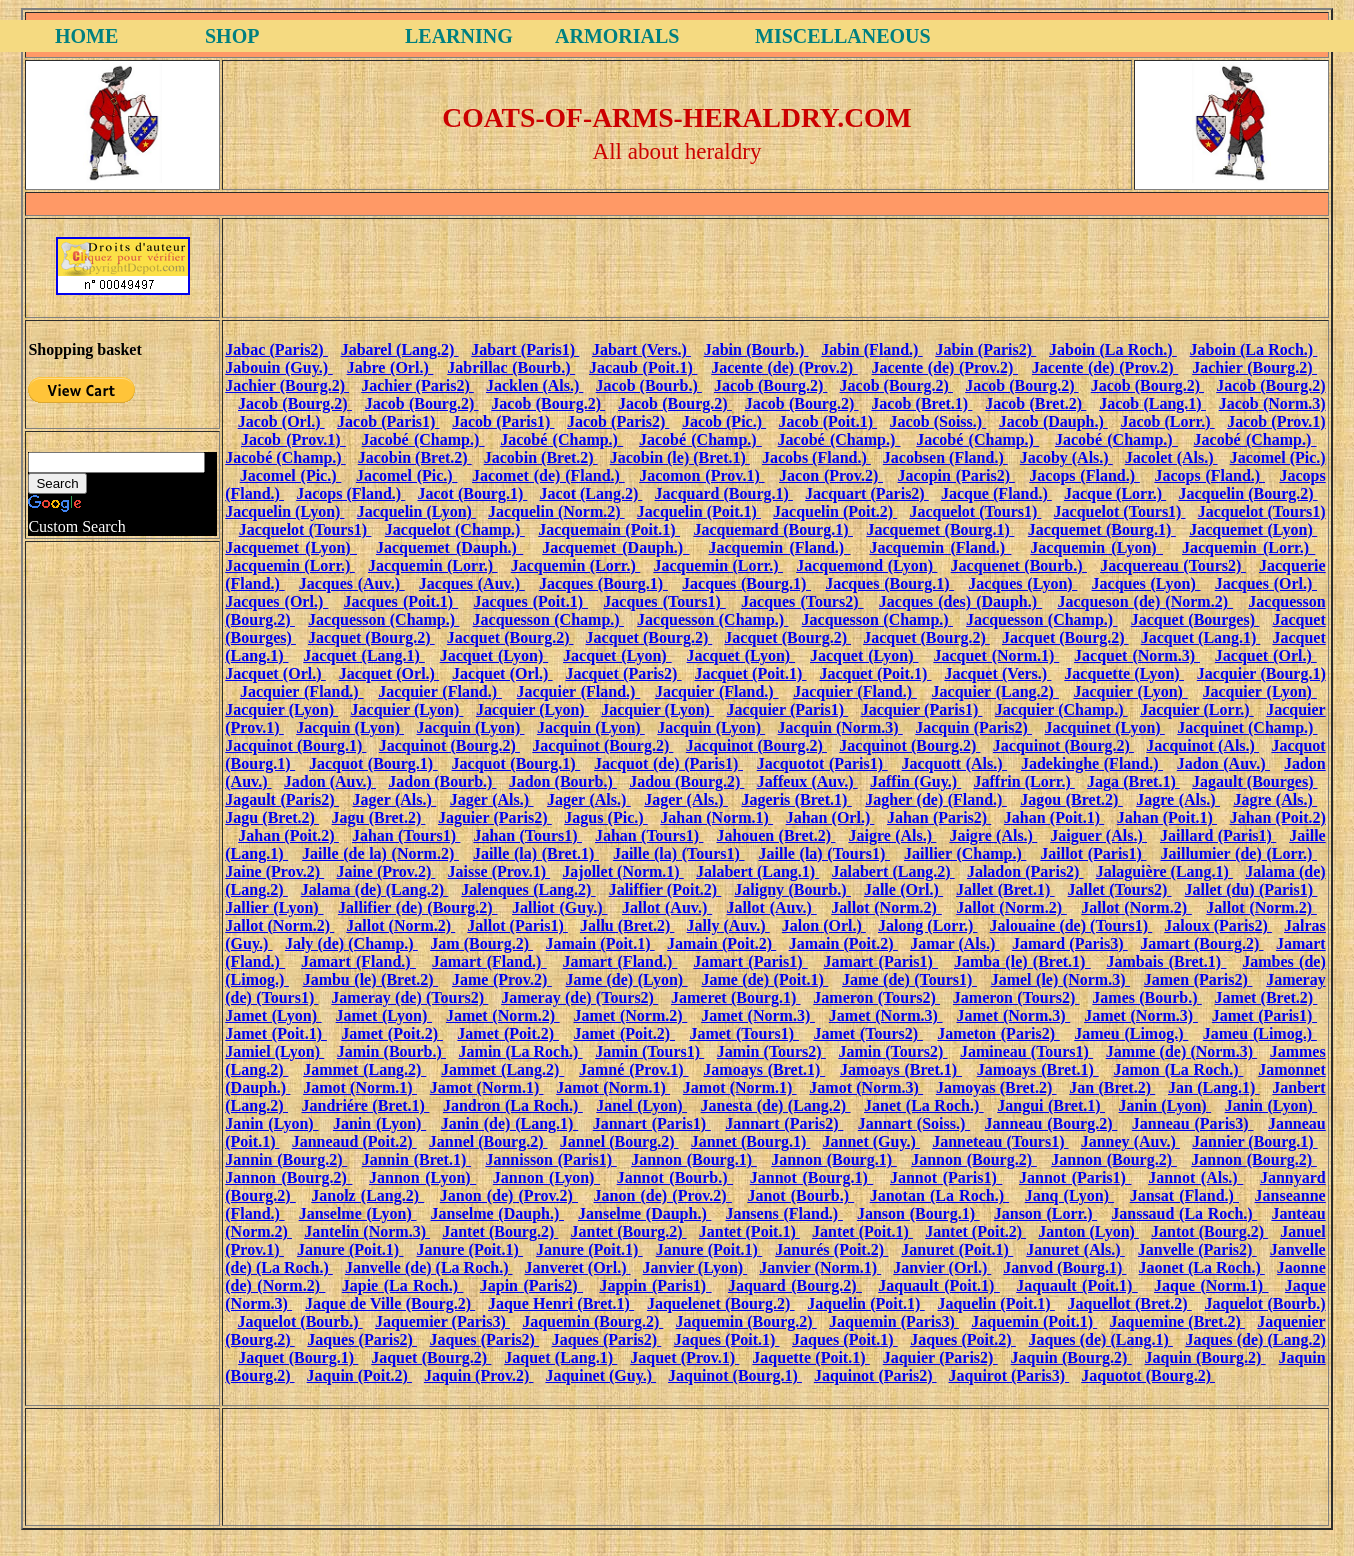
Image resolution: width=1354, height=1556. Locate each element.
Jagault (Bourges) (1255, 781)
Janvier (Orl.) (942, 1267)
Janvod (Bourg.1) (1064, 1267)
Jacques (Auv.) (352, 583)
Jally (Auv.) (728, 925)
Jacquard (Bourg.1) (724, 493)
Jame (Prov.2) (502, 979)
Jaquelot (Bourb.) (1265, 1303)
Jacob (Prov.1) (1276, 421)
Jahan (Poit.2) (1278, 817)
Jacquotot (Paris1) (822, 763)
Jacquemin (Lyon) (1096, 547)
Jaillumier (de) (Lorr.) (1239, 853)
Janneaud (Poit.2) (354, 1141)
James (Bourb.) (1146, 997)
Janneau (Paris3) (1193, 1123)
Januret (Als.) (1075, 1249)
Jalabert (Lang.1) (757, 871)
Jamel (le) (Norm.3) (1060, 979)
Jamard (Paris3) (1070, 943)
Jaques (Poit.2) (963, 1339)
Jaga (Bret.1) (1133, 781)
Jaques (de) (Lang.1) (1100, 1339)
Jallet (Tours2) (1120, 889)
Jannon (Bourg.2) (974, 1159)
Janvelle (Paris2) (1197, 1249)
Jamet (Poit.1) (276, 1033)
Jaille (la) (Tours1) (679, 853)
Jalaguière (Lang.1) (1164, 871)
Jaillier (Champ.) (965, 853)
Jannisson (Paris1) (550, 1159)
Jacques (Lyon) (1022, 583)
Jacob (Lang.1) (1152, 403)
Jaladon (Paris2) (1025, 871)
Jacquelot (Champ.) (455, 529)
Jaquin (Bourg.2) (1071, 1357)
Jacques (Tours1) (664, 601)
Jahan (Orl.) (830, 817)
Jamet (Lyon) (273, 1015)
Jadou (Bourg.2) (686, 781)
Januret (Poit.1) (957, 1249)
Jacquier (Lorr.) (1197, 709)
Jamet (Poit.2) (392, 1033)
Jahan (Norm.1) (716, 817)
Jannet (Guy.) (871, 1141)
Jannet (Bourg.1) (751, 1141)
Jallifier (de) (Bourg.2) (418, 907)
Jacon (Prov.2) (831, 475)
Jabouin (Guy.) (279, 367)
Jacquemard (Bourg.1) (773, 529)
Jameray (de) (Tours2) (409, 997)
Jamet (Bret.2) (1266, 997)
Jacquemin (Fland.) (779, 547)
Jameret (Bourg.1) (736, 997)
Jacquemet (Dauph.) (449, 547)
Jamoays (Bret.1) (764, 1069)
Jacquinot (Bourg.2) (449, 745)
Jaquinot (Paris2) (875, 1375)
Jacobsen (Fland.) (945, 457)
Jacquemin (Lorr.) (1248, 547)
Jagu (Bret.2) (272, 817)
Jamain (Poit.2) (721, 943)
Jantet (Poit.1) (749, 1231)
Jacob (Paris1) (388, 421)
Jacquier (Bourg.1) (1261, 673)
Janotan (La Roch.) (940, 1195)
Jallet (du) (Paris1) (1251, 889)
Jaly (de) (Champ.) (351, 943)
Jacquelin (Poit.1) (699, 511)
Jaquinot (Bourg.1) (735, 1375)
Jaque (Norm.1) (1211, 1285)
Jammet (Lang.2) (364, 1069)
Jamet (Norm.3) (758, 1015)
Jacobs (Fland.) (816, 457)
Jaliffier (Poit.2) (665, 889)
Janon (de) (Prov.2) (509, 1195)
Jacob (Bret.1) (921, 403)
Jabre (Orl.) (390, 367)
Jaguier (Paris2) (495, 817)
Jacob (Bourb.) (649, 385)
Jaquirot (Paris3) (1009, 1375)
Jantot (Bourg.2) (1209, 1231)
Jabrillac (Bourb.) (511, 367)
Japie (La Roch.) (403, 1285)
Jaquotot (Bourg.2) (1148, 1375)
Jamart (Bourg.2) (1201, 943)
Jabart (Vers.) (641, 349)
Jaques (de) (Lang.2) (1255, 1339)
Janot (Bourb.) (800, 1195)
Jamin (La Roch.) (521, 1051)
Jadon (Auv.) (1223, 763)
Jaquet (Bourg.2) (431, 1357)
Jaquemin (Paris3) (894, 1321)
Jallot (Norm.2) (886, 907)
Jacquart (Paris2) (867, 493)
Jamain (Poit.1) (600, 943)
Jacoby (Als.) (1066, 457)
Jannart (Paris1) (652, 1123)
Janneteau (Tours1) (1000, 1141)
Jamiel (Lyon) (274, 1051)
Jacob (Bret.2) (1035, 403)
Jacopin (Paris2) (956, 475)
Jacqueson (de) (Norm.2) (1145, 601)
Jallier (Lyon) (274, 907)
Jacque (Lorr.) (1115, 493)
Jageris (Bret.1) (796, 799)
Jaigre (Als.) (892, 835)
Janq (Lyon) (1069, 1195)
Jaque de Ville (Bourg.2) (390, 1303)
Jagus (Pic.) (605, 817)
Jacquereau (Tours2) (1173, 565)
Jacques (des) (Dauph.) (960, 601)
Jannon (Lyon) (422, 1177)
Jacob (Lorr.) (1167, 421)
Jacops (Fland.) (1084, 475)
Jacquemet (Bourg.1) (940, 529)
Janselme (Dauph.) (497, 1213)
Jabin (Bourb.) (756, 349)
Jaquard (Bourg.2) (795, 1285)
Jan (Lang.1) (1214, 1087)
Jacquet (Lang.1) (1201, 637)
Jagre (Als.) (1178, 799)
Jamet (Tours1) (743, 1033)
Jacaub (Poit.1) (643, 367)
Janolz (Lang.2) (367, 1195)
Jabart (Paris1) (525, 349)
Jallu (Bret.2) (627, 925)
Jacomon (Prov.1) (701, 475)
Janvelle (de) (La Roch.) (429, 1267)
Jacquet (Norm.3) (1137, 655)
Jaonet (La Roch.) (1202, 1267)
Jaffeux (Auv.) (807, 781)
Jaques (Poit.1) (727, 1339)
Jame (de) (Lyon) (627, 979)
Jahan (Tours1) (406, 835)
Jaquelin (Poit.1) (865, 1303)
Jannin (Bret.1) (416, 1159)
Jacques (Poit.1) (401, 601)
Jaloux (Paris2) (1218, 925)
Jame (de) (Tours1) (909, 979)
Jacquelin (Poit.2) (835, 511)
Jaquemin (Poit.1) (1034, 1321)
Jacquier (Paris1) (788, 709)
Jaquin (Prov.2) (479, 1375)
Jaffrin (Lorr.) (1024, 781)
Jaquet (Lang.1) (560, 1357)
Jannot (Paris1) (946, 1177)
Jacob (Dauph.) (1053, 421)
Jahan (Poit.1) (1054, 817)
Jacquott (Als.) (955, 763)
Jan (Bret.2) (1112, 1087)
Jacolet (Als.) (1171, 457)
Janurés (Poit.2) (831, 1249)
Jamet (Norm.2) (503, 1015)
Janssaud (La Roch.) (1184, 1213)
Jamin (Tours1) (649, 1051)
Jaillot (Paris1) (1093, 853)
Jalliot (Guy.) (559, 907)
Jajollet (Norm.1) (622, 871)
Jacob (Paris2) (618, 421)
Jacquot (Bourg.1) (373, 763)
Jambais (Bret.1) (1166, 961)
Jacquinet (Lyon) (1104, 727)
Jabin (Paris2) (985, 349)
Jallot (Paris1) (517, 925)
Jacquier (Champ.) (1061, 709)
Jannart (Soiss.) (914, 1123)
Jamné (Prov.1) (634, 1069)
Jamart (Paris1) (750, 961)
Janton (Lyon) (1088, 1231)
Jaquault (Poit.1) (939, 1285)
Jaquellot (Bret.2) (1130, 1303)
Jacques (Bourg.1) (603, 583)
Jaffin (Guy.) (915, 781)
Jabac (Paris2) (276, 349)
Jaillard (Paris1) (1218, 835)
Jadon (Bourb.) (442, 781)
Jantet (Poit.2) (975, 1231)
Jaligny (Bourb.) (792, 889)
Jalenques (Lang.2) (528, 889)
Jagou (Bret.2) (1071, 799)
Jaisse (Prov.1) (499, 871)
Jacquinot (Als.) (1202, 745)
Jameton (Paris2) (998, 1033)
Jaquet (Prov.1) (684, 1357)
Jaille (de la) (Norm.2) (380, 853)
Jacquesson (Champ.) (383, 619)
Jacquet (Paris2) (623, 673)
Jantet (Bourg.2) (500, 1231)
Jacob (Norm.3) (1272, 403)
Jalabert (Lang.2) (892, 871)
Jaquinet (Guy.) (600, 1375)
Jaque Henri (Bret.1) (561, 1303)
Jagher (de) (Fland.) (936, 799)
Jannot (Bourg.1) (812, 1177)
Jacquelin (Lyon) (284, 511)
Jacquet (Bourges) (1195, 619)
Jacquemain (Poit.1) (609, 529)
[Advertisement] (775, 266)
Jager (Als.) (395, 799)
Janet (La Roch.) (924, 1105)
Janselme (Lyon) (358, 1213)
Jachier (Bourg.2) (1254, 367)
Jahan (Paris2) (939, 817)
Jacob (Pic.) (724, 421)
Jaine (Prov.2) (274, 871)
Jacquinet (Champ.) (1247, 727)
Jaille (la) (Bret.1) (536, 853)
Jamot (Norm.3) (866, 1087)
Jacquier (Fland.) (302, 691)
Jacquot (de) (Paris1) (668, 763)
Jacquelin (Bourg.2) (1247, 493)
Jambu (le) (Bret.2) (371, 979)
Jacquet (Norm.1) (996, 655)
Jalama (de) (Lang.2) (375, 889)
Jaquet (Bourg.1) (298, 1357)
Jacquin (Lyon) (350, 727)
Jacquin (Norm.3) (840, 727)
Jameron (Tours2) (876, 997)
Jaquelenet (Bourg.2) (721, 1303)
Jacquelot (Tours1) (975, 511)
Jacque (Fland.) (996, 493)
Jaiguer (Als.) (1098, 835)
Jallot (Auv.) (667, 907)
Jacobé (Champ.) (423, 439)
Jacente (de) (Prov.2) (784, 367)
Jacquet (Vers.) (997, 673)
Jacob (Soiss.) (938, 421)
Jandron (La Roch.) (513, 1105)
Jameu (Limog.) (1131, 1033)
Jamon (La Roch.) (1179, 1069)
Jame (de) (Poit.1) (764, 979)
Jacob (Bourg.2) (770, 385)
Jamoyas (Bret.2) (996, 1087)
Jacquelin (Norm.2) (556, 511)
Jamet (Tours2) (867, 1033)
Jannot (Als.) (1195, 1177)
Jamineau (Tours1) (1026, 1051)
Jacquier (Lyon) (1130, 691)
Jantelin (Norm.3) (367, 1231)
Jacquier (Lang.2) (995, 691)
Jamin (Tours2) (771, 1051)
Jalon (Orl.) (824, 925)
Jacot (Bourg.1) (472, 493)
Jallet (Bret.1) (1005, 889)
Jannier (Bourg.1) (1255, 1141)
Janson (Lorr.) (1045, 1213)
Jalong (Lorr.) (927, 925)
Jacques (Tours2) (802, 601)
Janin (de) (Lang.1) (510, 1123)
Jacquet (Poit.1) (750, 673)
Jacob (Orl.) (281, 421)
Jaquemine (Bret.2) (1177, 1321)
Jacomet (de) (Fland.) (548, 475)
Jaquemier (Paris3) (442, 1321)
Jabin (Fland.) (871, 349)
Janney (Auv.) (1130, 1141)
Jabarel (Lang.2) (400, 349)
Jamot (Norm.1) (360, 1087)
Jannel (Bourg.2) (488, 1141)
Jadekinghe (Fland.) (1092, 763)
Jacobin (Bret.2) (415, 457)
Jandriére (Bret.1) (365, 1105)
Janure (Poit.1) (350, 1249)
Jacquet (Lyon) (494, 655)
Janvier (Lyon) (695, 1267)
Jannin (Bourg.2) (286, 1159)
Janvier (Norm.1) (820, 1267)
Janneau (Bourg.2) (1051, 1123)
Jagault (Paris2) (282, 799)
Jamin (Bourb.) (391, 1051)
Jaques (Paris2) (362, 1339)
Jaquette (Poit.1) (810, 1357)
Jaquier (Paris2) (940, 1357)
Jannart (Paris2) (784, 1123)
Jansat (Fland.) (1184, 1195)
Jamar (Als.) (954, 943)
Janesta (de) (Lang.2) (776, 1105)
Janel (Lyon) (641, 1105)
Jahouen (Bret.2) (775, 835)
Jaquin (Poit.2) (359, 1375)
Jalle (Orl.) (903, 889)
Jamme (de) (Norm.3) (1182, 1051)
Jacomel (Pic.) (1278, 457)
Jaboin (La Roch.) (1113, 349)
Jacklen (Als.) (534, 385)
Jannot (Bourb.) (675, 1177)
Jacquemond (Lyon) (866, 565)
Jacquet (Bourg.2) (371, 637)
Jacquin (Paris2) (973, 727)
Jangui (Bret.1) (1051, 1105)
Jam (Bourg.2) (481, 943)
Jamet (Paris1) (1264, 1015)
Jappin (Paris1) (655, 1285)
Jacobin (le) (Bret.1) (680, 457)
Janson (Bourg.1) (918, 1213)
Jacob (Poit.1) (828, 421)
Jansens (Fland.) (783, 1213)
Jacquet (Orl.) (1266, 655)
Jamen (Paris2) (1198, 979)
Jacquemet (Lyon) (1253, 529)
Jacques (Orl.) (1266, 583)
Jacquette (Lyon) (1124, 673)
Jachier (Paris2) (417, 385)
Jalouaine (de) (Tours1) (1071, 925)
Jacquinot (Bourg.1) (295, 745)
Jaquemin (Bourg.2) (592, 1321)
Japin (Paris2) (531, 1285)
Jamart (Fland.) (358, 961)
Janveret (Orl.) (578, 1267)
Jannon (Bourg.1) (694, 1159)
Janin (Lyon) (1165, 1105)
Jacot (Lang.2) (591, 493)
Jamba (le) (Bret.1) (1022, 961)
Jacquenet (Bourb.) (1019, 565)
